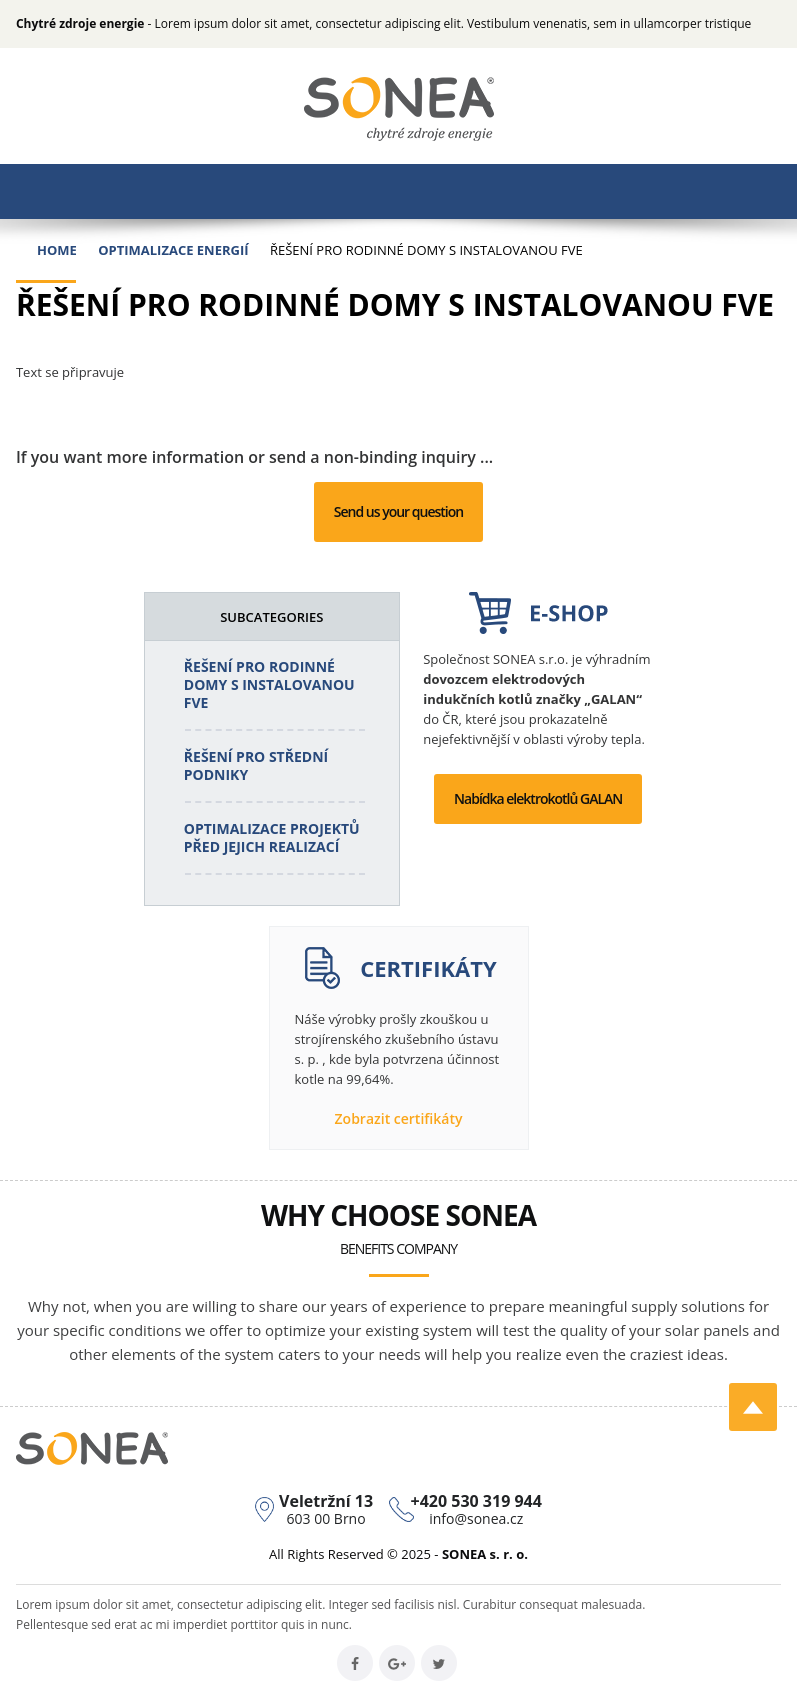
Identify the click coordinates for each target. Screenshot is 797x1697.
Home (57, 250)
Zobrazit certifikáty (399, 1118)
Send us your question (398, 511)
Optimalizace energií (173, 250)
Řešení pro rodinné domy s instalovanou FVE (269, 684)
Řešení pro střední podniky (256, 765)
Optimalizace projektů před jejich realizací (272, 837)
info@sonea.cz (476, 1518)
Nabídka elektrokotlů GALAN (538, 798)
